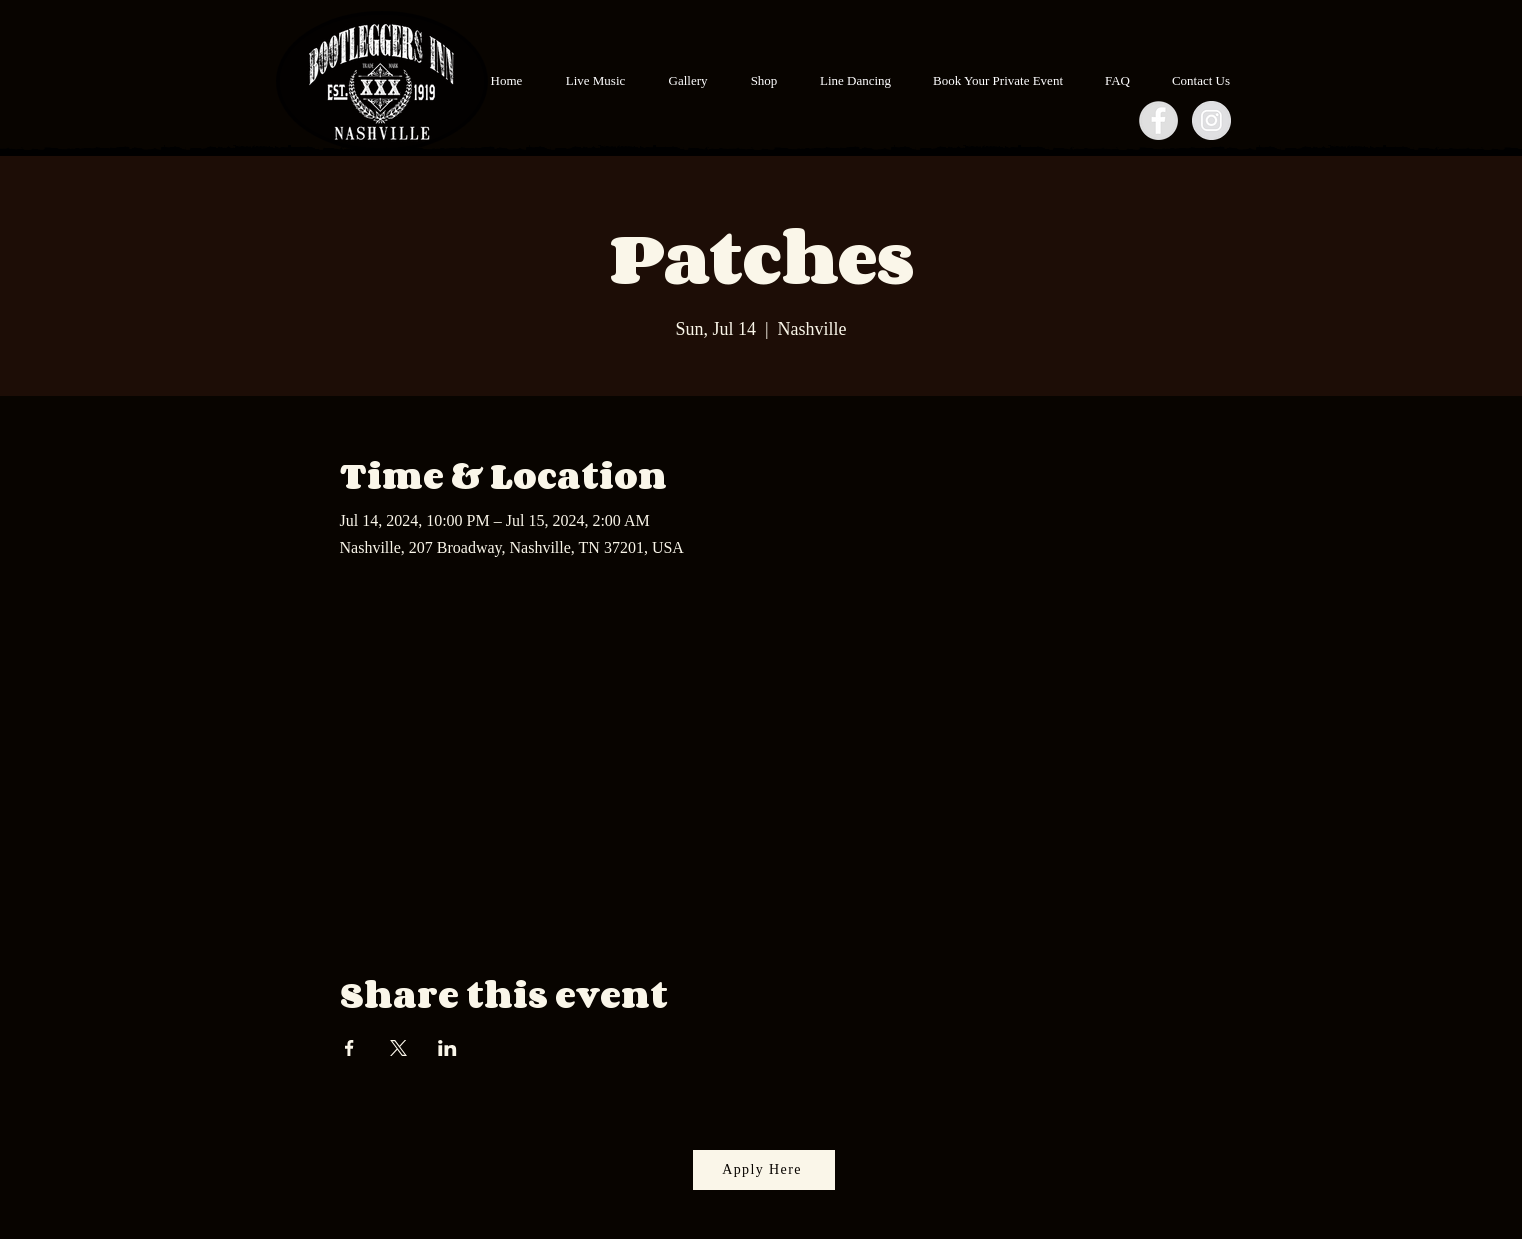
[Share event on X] (398, 1048)
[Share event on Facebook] (349, 1048)
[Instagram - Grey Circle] (1211, 120)
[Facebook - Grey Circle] (1158, 120)
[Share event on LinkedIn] (447, 1048)
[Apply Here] (764, 1170)
